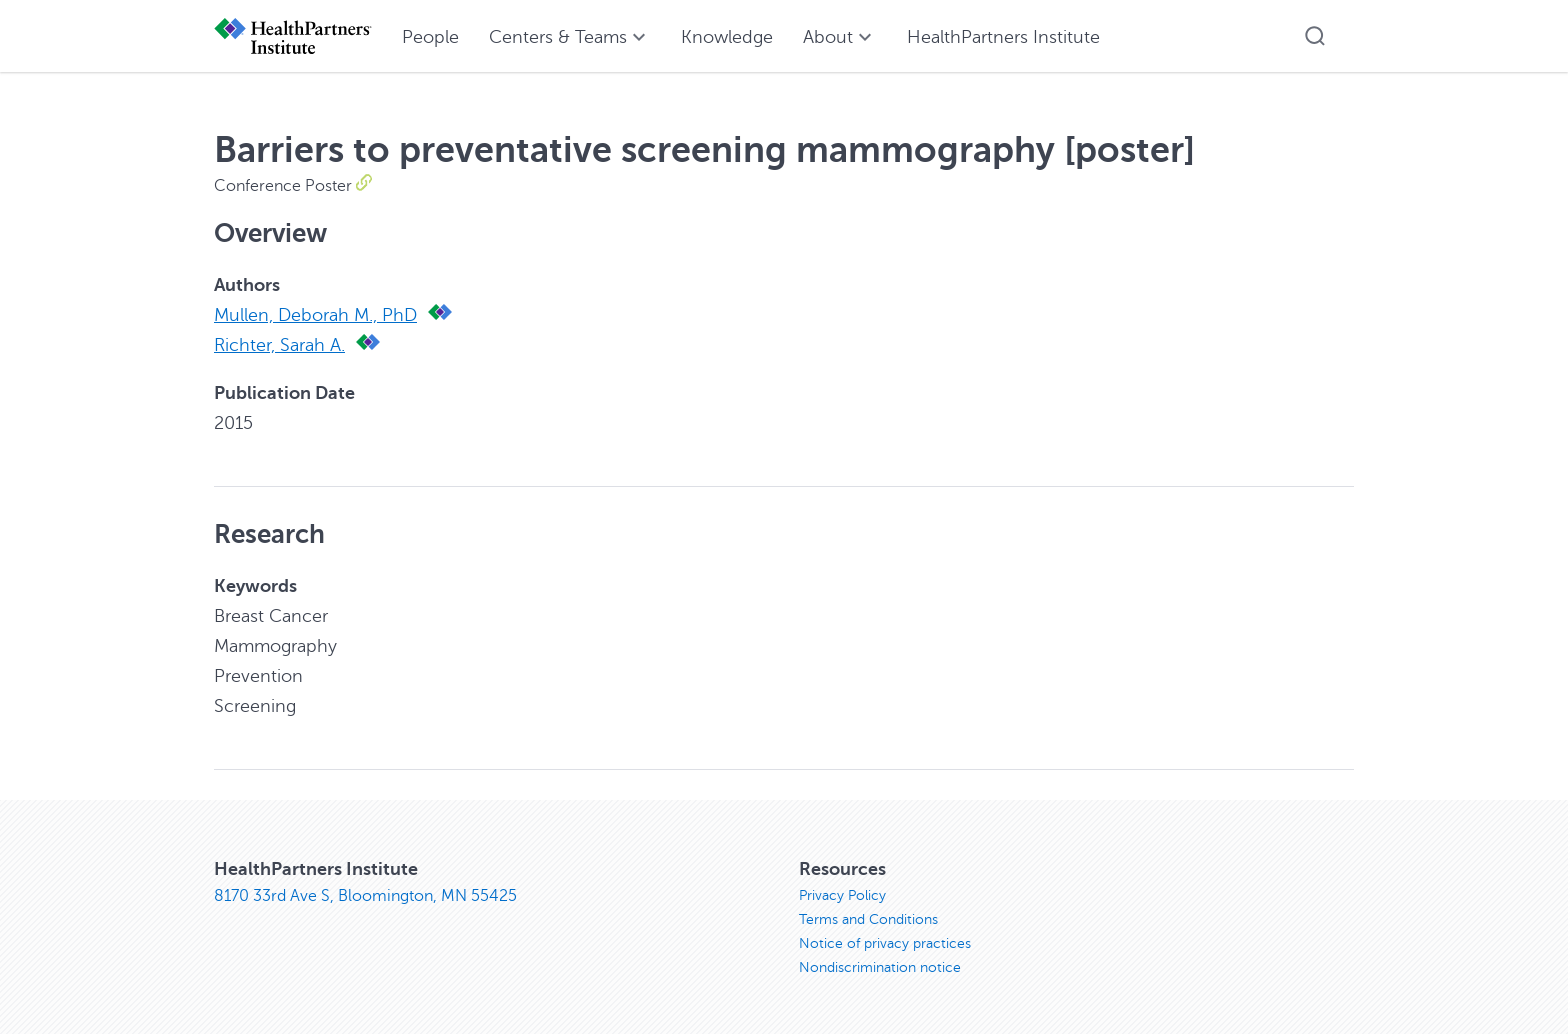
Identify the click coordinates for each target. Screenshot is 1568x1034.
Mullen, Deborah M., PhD (315, 315)
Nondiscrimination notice (880, 967)
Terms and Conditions (868, 919)
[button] (1315, 36)
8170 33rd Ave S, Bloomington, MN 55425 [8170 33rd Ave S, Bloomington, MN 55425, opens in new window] (365, 896)
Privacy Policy (842, 895)
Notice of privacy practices (885, 943)
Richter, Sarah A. (279, 345)
